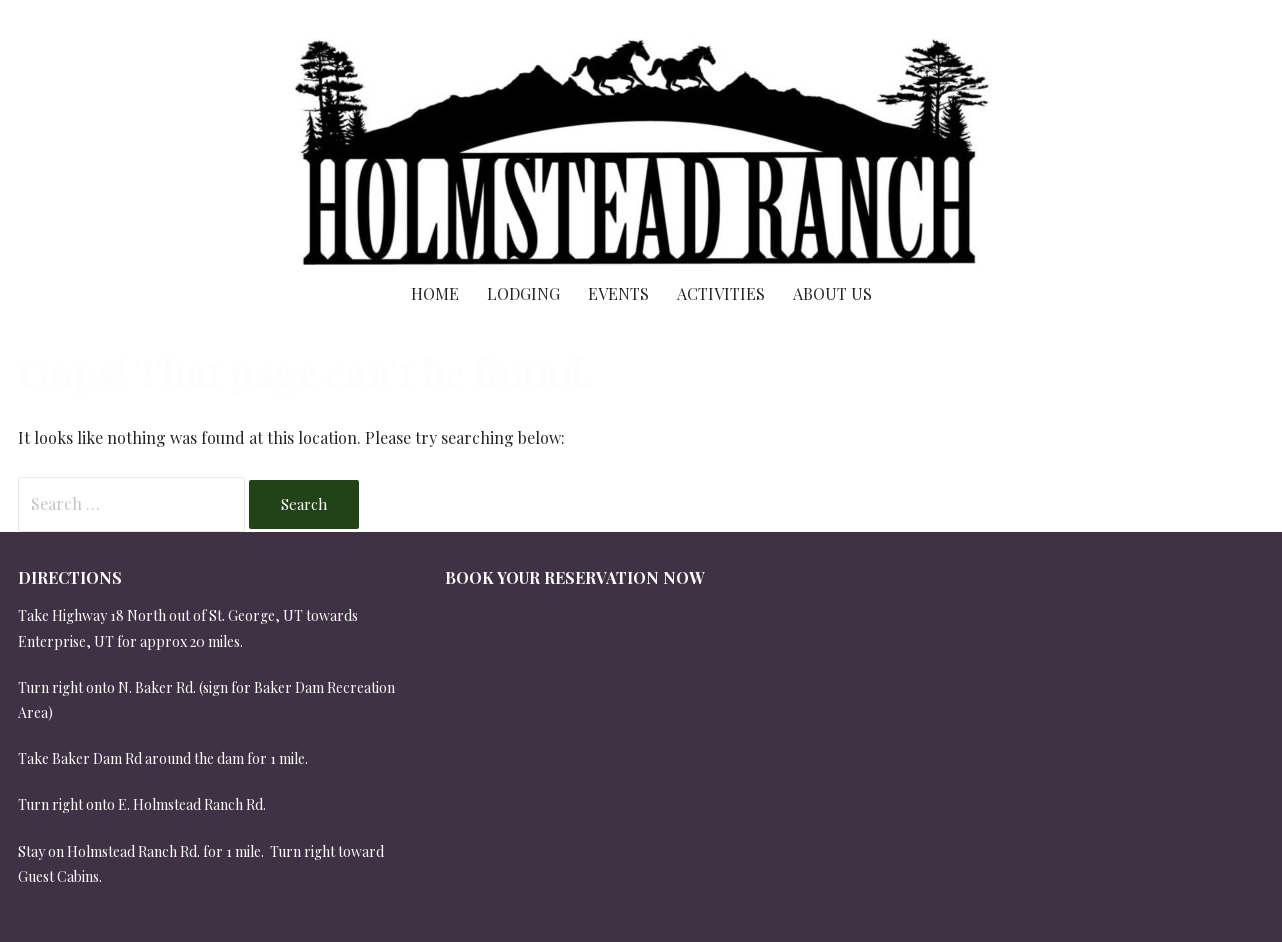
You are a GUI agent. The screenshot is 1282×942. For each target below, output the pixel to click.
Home (435, 293)
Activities (721, 293)
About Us (832, 293)
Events (618, 293)
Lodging (523, 293)
